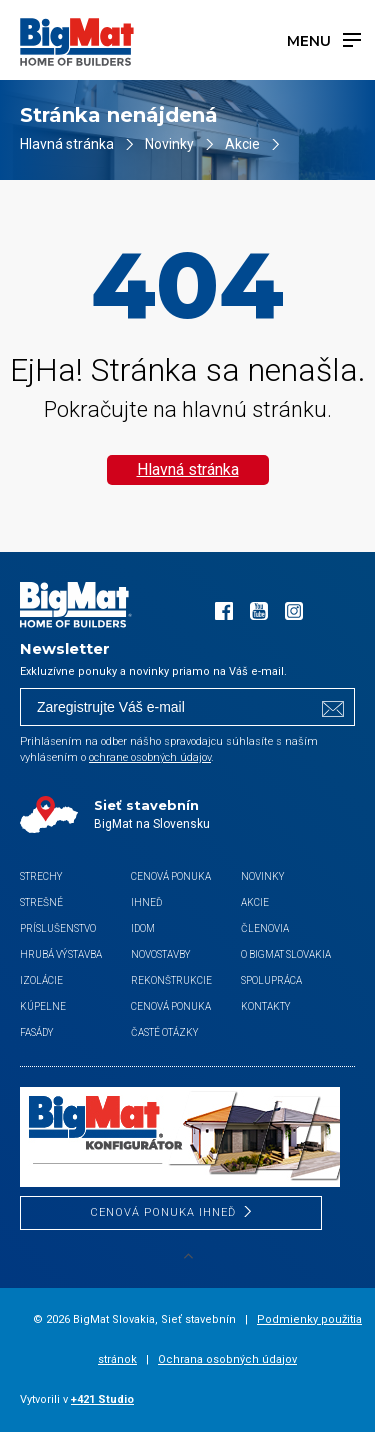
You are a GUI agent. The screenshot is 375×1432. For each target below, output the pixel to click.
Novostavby (161, 954)
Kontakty (266, 1006)
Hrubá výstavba (61, 954)
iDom (143, 928)
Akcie (242, 144)
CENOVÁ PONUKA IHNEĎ (163, 1212)
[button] (40, 1392)
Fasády (37, 1032)
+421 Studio (102, 1399)
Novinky (169, 144)
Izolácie (41, 980)
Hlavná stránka (67, 144)
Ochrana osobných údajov (227, 1359)
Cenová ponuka (171, 1006)
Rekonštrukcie (171, 980)
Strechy (41, 876)
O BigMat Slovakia (286, 954)
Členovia (265, 928)
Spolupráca (271, 980)
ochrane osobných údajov (150, 757)
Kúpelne (43, 1006)
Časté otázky (165, 1032)
